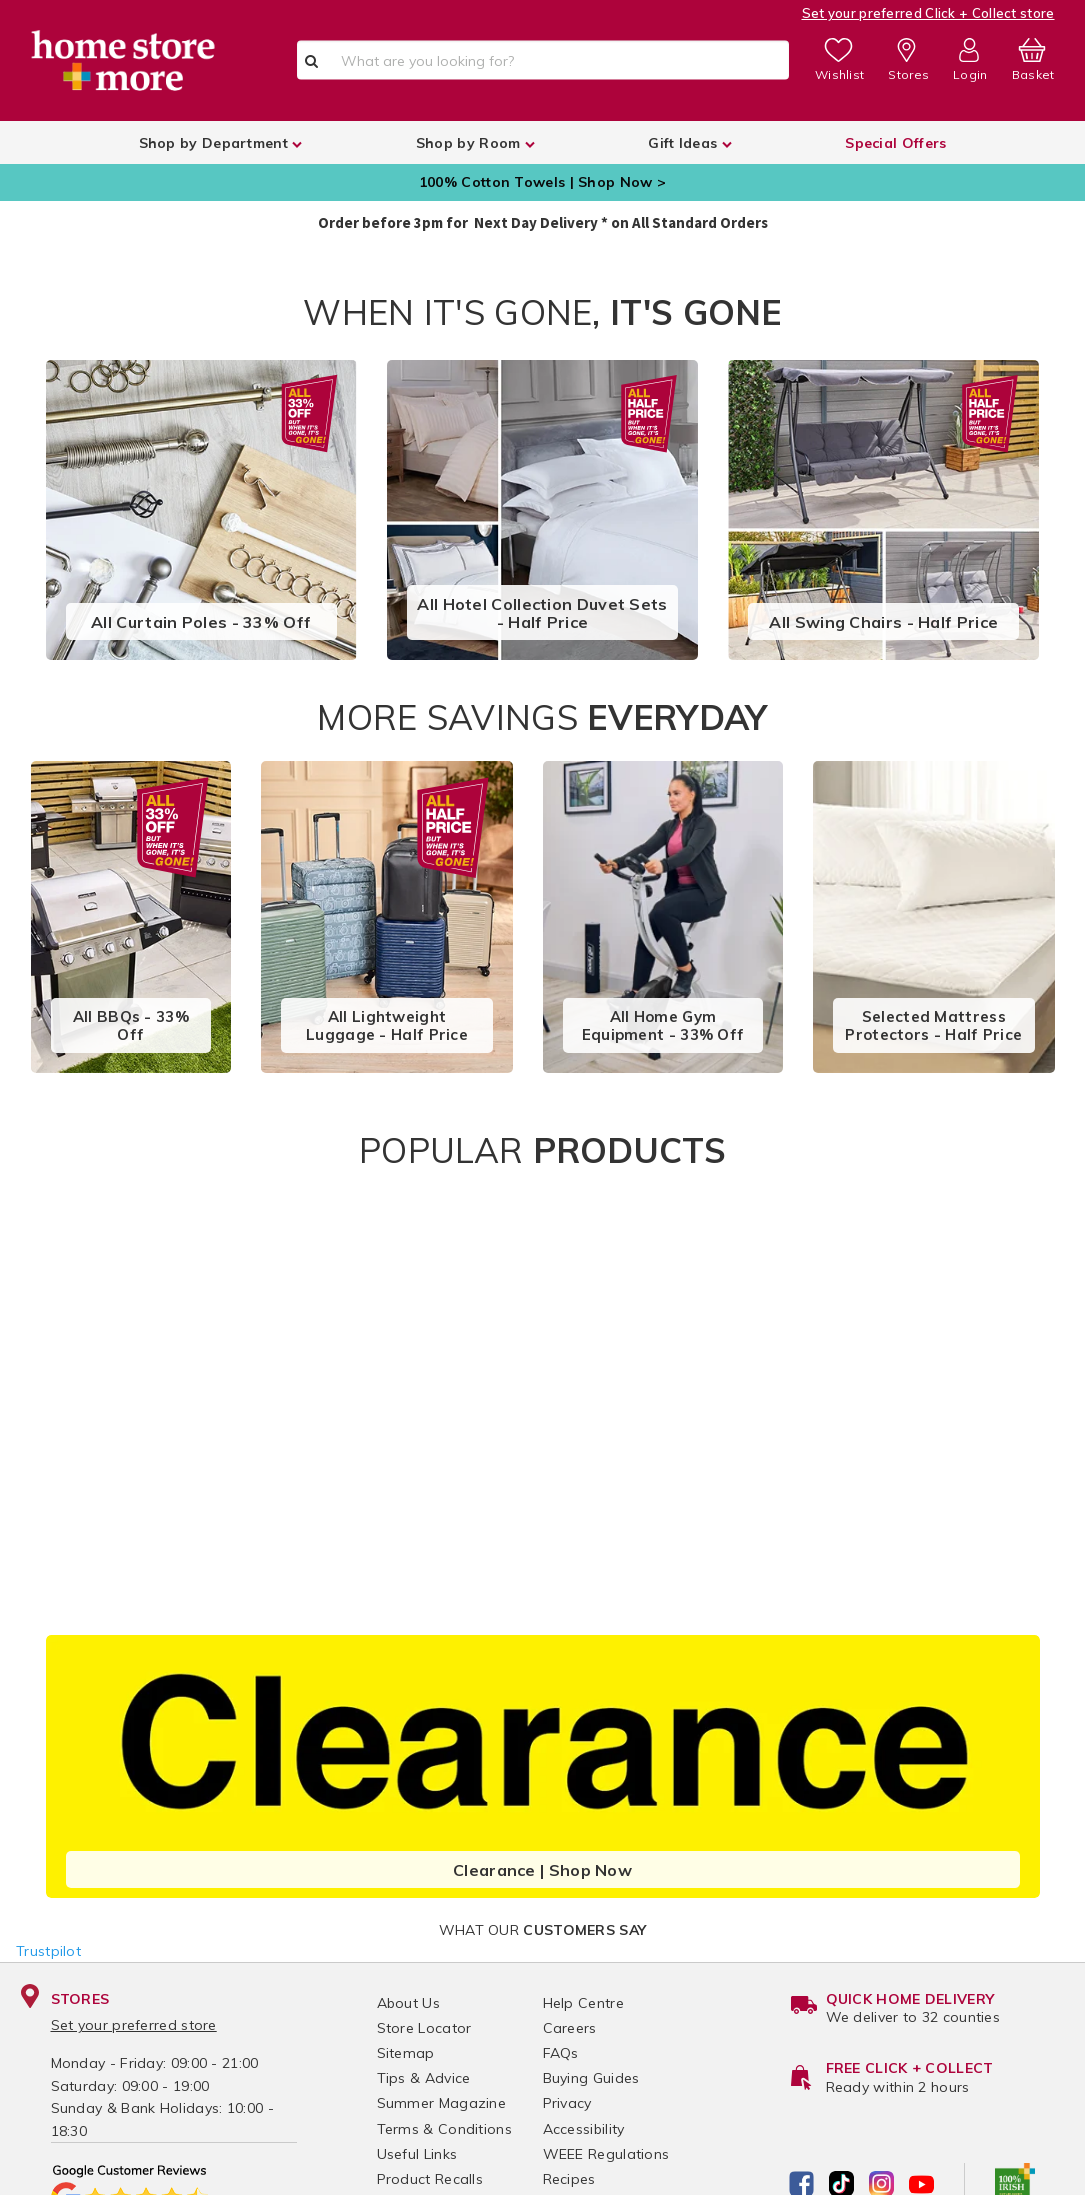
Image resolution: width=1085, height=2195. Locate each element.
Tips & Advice (424, 2078)
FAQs (561, 2053)
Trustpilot (48, 1951)
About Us (408, 2003)
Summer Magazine (442, 2103)
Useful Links (417, 2154)
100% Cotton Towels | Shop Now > (542, 182)
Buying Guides (591, 2078)
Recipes (569, 2179)
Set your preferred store (134, 2025)
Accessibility (584, 2129)
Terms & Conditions (444, 2129)
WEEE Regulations (606, 2154)
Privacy (567, 2103)
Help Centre (583, 2003)
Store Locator (424, 2028)
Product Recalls (430, 2179)
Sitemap (406, 2053)
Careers (570, 2028)
